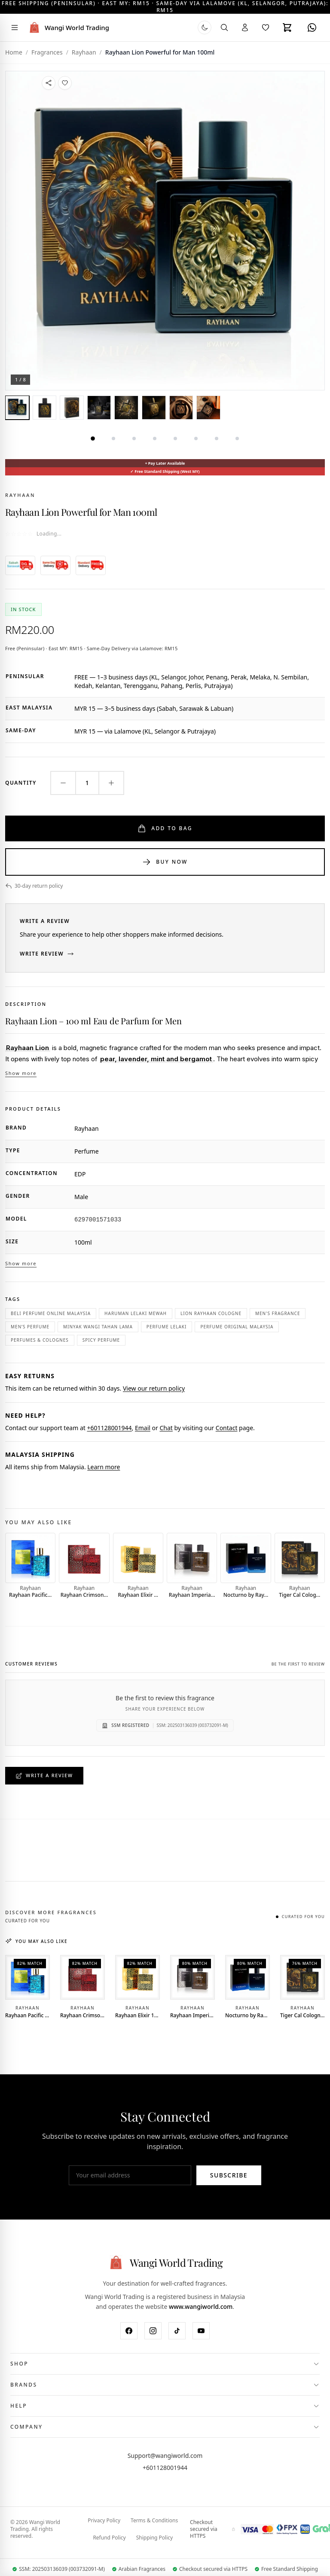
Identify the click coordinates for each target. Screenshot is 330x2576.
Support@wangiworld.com (165, 2455)
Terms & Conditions (154, 2520)
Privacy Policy (104, 2520)
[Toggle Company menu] (165, 2427)
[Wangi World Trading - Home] (68, 27)
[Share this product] (48, 83)
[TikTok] (177, 2330)
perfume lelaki (167, 1327)
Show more (21, 1073)
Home (13, 52)
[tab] (17, 408)
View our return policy (154, 1388)
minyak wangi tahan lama (98, 1327)
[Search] (224, 27)
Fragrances (47, 52)
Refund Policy (109, 2537)
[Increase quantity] (111, 783)
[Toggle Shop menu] (165, 2364)
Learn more (103, 1467)
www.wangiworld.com (200, 2306)
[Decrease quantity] (63, 783)
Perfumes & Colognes (40, 1340)
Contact (227, 1428)
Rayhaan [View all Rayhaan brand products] (84, 52)
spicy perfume (101, 1340)
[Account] (245, 27)
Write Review (47, 954)
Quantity (21, 782)
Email (142, 1428)
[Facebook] (129, 2330)
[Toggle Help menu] (165, 2406)
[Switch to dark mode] (204, 27)
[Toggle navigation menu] (14, 27)
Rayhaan (20, 495)
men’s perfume (30, 1327)
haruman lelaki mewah (135, 1313)
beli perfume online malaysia (51, 1313)
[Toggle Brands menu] (165, 2385)
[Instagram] (153, 2330)
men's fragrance (277, 1313)
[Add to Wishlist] (65, 83)
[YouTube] (201, 2330)
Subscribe (229, 2175)
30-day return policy (34, 886)
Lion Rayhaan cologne (210, 1313)
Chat (165, 1428)
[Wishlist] (265, 27)
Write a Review (44, 1775)
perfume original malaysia (236, 1327)
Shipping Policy (154, 2537)
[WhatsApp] (312, 27)
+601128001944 (109, 1428)
